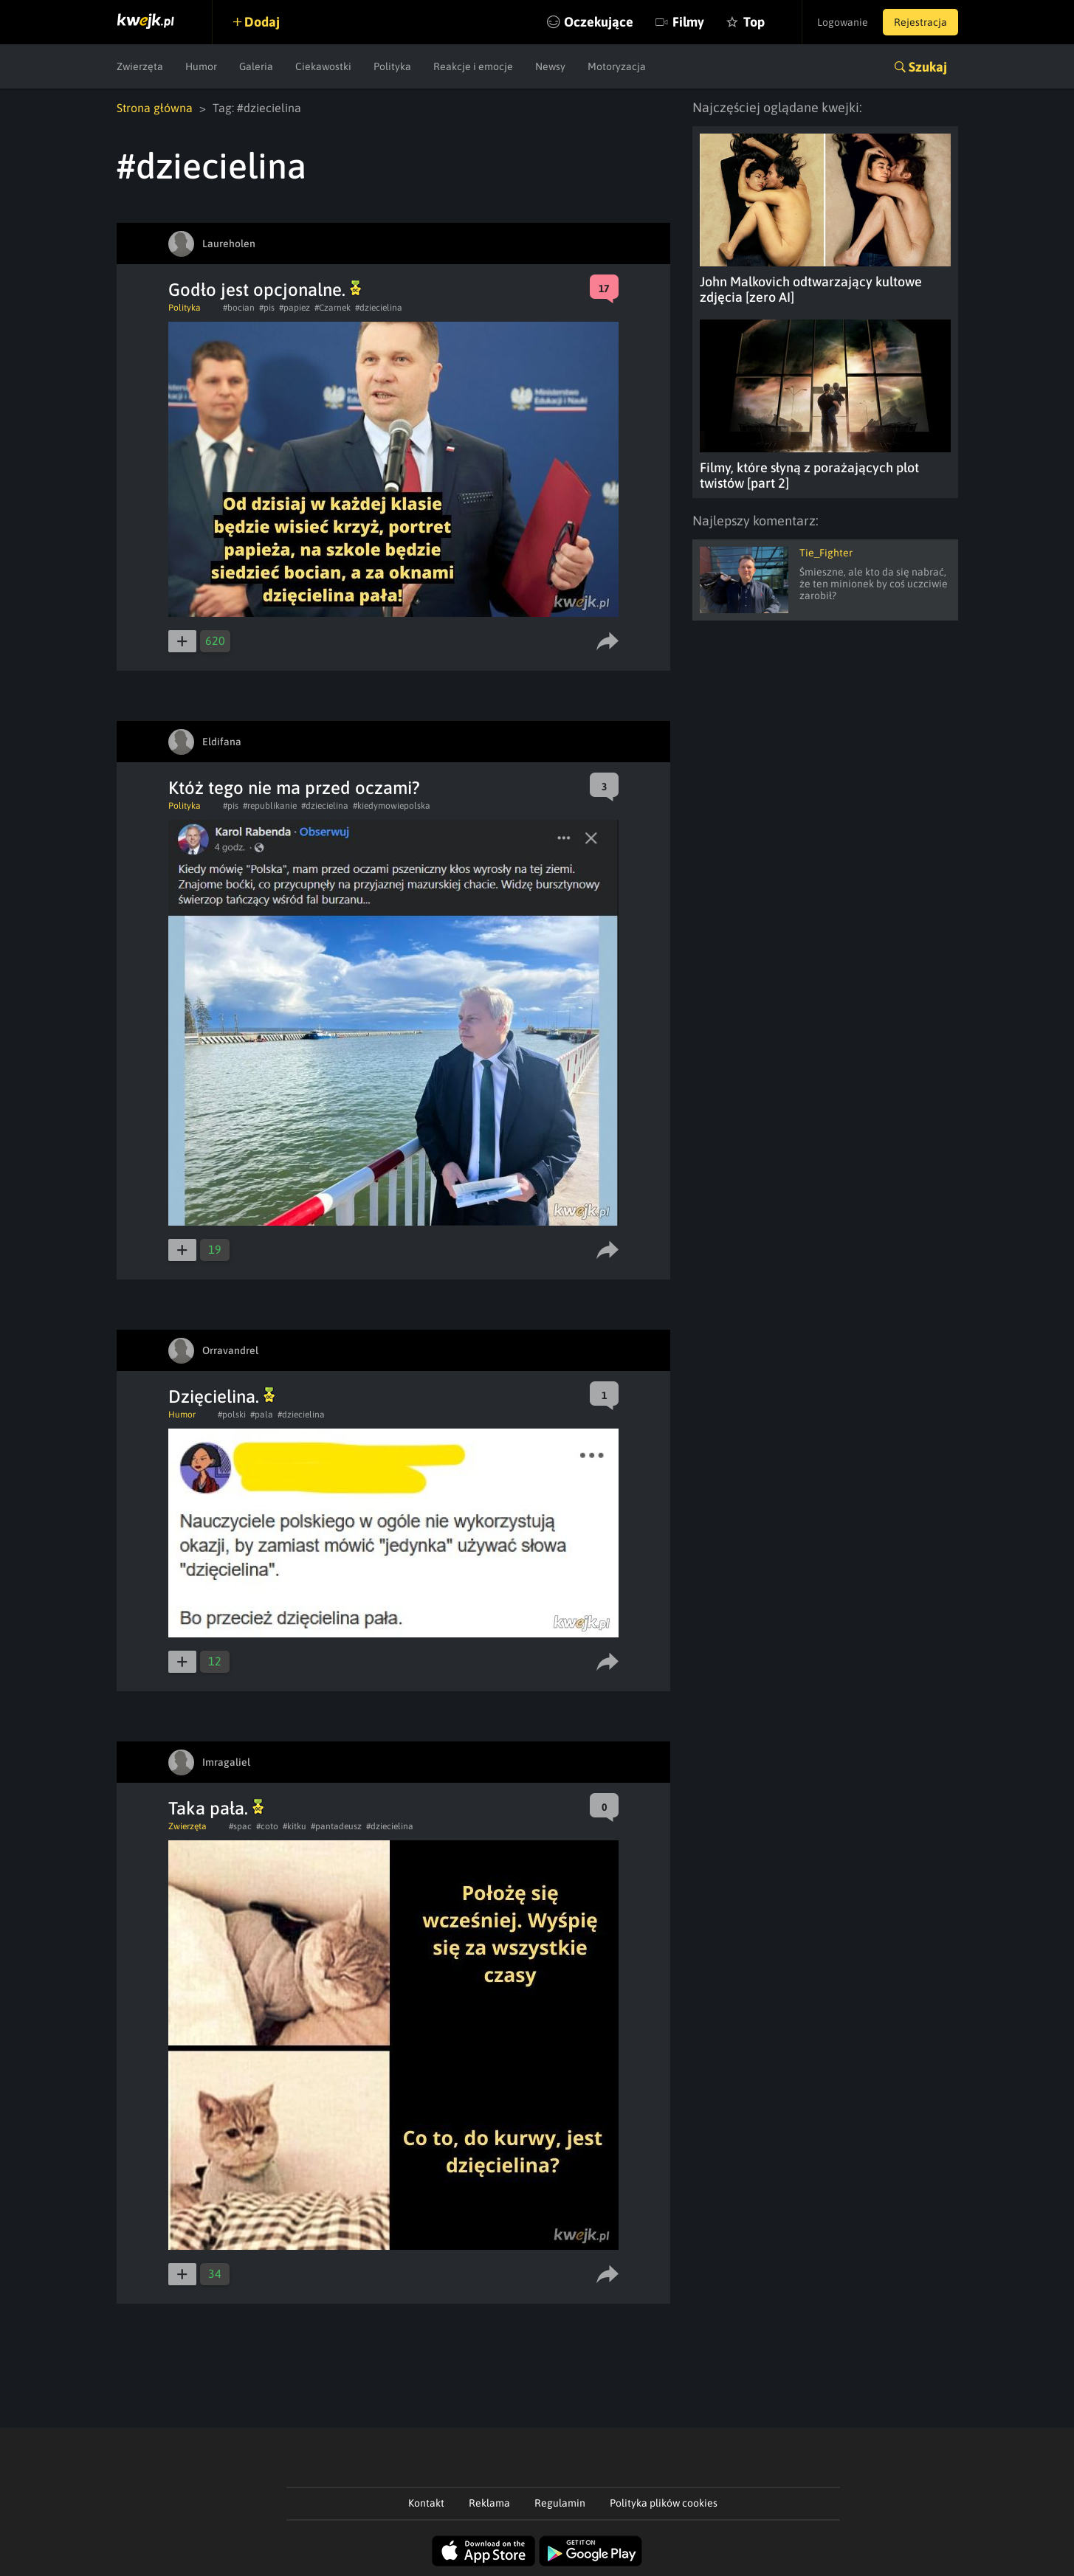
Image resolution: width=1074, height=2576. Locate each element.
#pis (267, 308)
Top (754, 22)
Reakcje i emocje (473, 66)
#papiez (294, 308)
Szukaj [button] (928, 67)
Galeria (256, 66)
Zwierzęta (140, 66)
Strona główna (155, 107)
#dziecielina (378, 308)
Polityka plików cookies (663, 2503)
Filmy (688, 22)
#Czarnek (332, 308)
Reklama (489, 2503)
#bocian (239, 308)
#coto (267, 1826)
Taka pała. (216, 1808)
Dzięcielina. (221, 1396)
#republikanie (270, 806)
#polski (232, 1414)
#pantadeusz (336, 1826)
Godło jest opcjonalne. (264, 290)
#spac (240, 1826)
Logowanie (842, 22)
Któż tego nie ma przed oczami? (294, 788)
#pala (261, 1414)
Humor (201, 66)
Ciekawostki (323, 66)
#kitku (294, 1826)
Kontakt (426, 2503)
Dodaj (262, 22)
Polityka (392, 66)
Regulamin (559, 2503)
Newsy (550, 66)
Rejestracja (920, 22)
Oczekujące (598, 22)
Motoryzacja (617, 66)
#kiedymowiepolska (391, 806)
